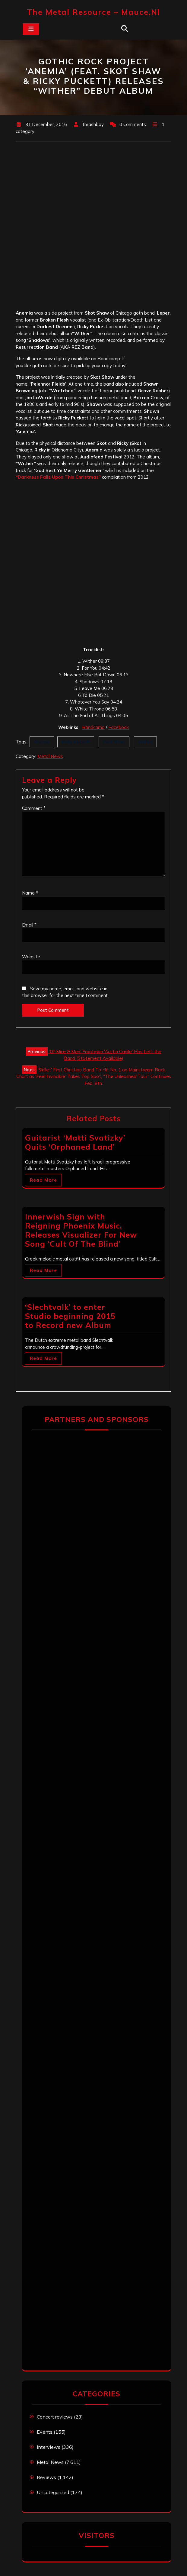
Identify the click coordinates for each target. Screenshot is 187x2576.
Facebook (118, 727)
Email (29, 925)
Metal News (50, 756)
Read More (43, 1180)
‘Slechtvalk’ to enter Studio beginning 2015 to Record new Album (70, 1316)
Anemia (42, 742)
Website (31, 957)
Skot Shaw (114, 742)
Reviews (46, 2477)
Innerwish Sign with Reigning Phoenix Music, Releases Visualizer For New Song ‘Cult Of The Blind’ (81, 1230)
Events (44, 2432)
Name (30, 893)
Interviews (48, 2447)
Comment (34, 808)
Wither (145, 742)
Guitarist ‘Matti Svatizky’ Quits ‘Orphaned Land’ (75, 1142)
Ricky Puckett (76, 742)
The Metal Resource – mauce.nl (93, 12)
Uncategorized (53, 2492)
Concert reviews (55, 2417)
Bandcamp (93, 727)
